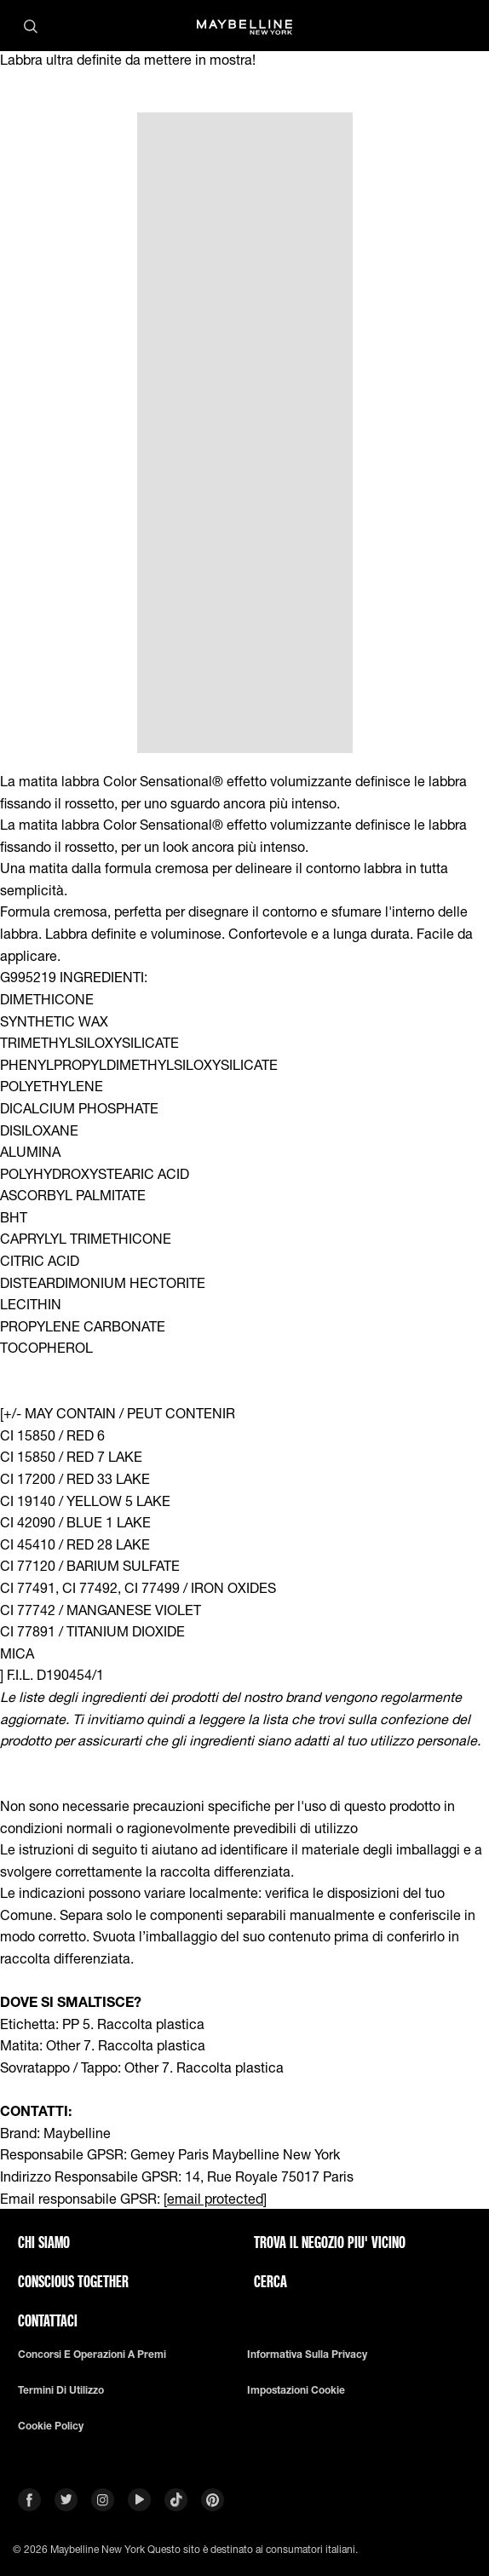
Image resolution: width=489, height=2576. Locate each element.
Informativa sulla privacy (307, 2354)
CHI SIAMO (44, 2242)
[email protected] (215, 2198)
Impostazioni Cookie (296, 2390)
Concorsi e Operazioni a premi (92, 2354)
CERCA (270, 2281)
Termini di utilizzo (61, 2390)
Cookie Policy (50, 2426)
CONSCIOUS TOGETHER (73, 2281)
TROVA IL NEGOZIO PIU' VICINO (330, 2242)
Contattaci (48, 2320)
